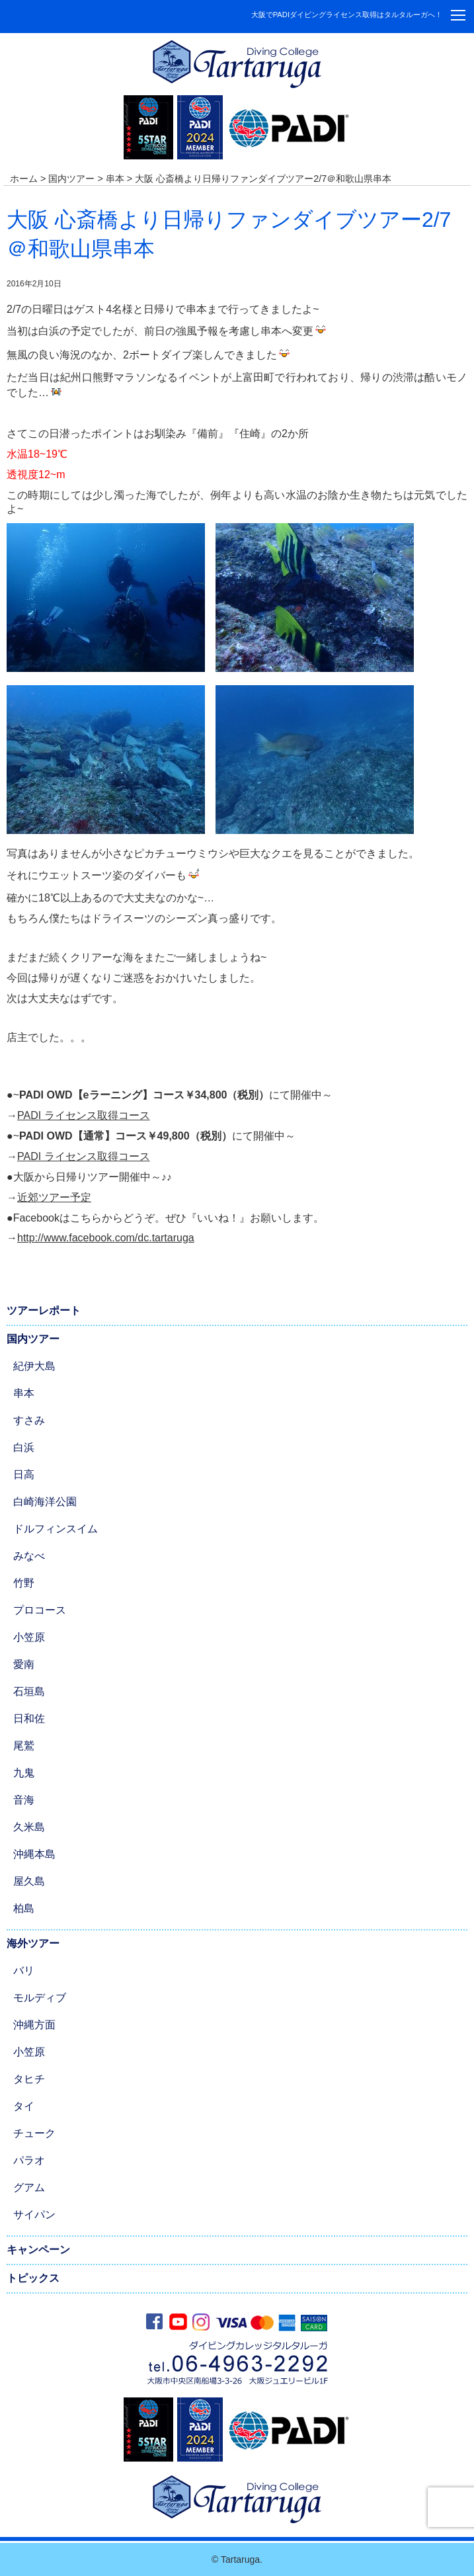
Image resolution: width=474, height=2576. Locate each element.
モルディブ (39, 1997)
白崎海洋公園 (45, 1501)
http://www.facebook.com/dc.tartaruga (105, 1237)
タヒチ (29, 2079)
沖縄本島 (34, 1854)
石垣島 (29, 1691)
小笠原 (29, 1637)
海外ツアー (33, 1943)
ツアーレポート (44, 1310)
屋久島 (29, 1881)
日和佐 (29, 1718)
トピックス (33, 2278)
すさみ (29, 1420)
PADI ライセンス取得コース (83, 1115)
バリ (23, 1970)
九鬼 (23, 1772)
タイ (23, 2106)
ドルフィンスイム (55, 1528)
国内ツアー (33, 1339)
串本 (23, 1393)
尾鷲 (23, 1745)
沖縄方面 (34, 2024)
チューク (34, 2133)
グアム (29, 2187)
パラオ (29, 2160)
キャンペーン (38, 2249)
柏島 (23, 1908)
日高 (23, 1474)
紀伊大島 (34, 1366)
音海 (23, 1800)
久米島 (29, 1827)
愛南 (23, 1664)
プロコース (39, 1610)
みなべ (29, 1555)
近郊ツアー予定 (54, 1197)
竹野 (23, 1583)
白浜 (23, 1447)
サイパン (34, 2214)
